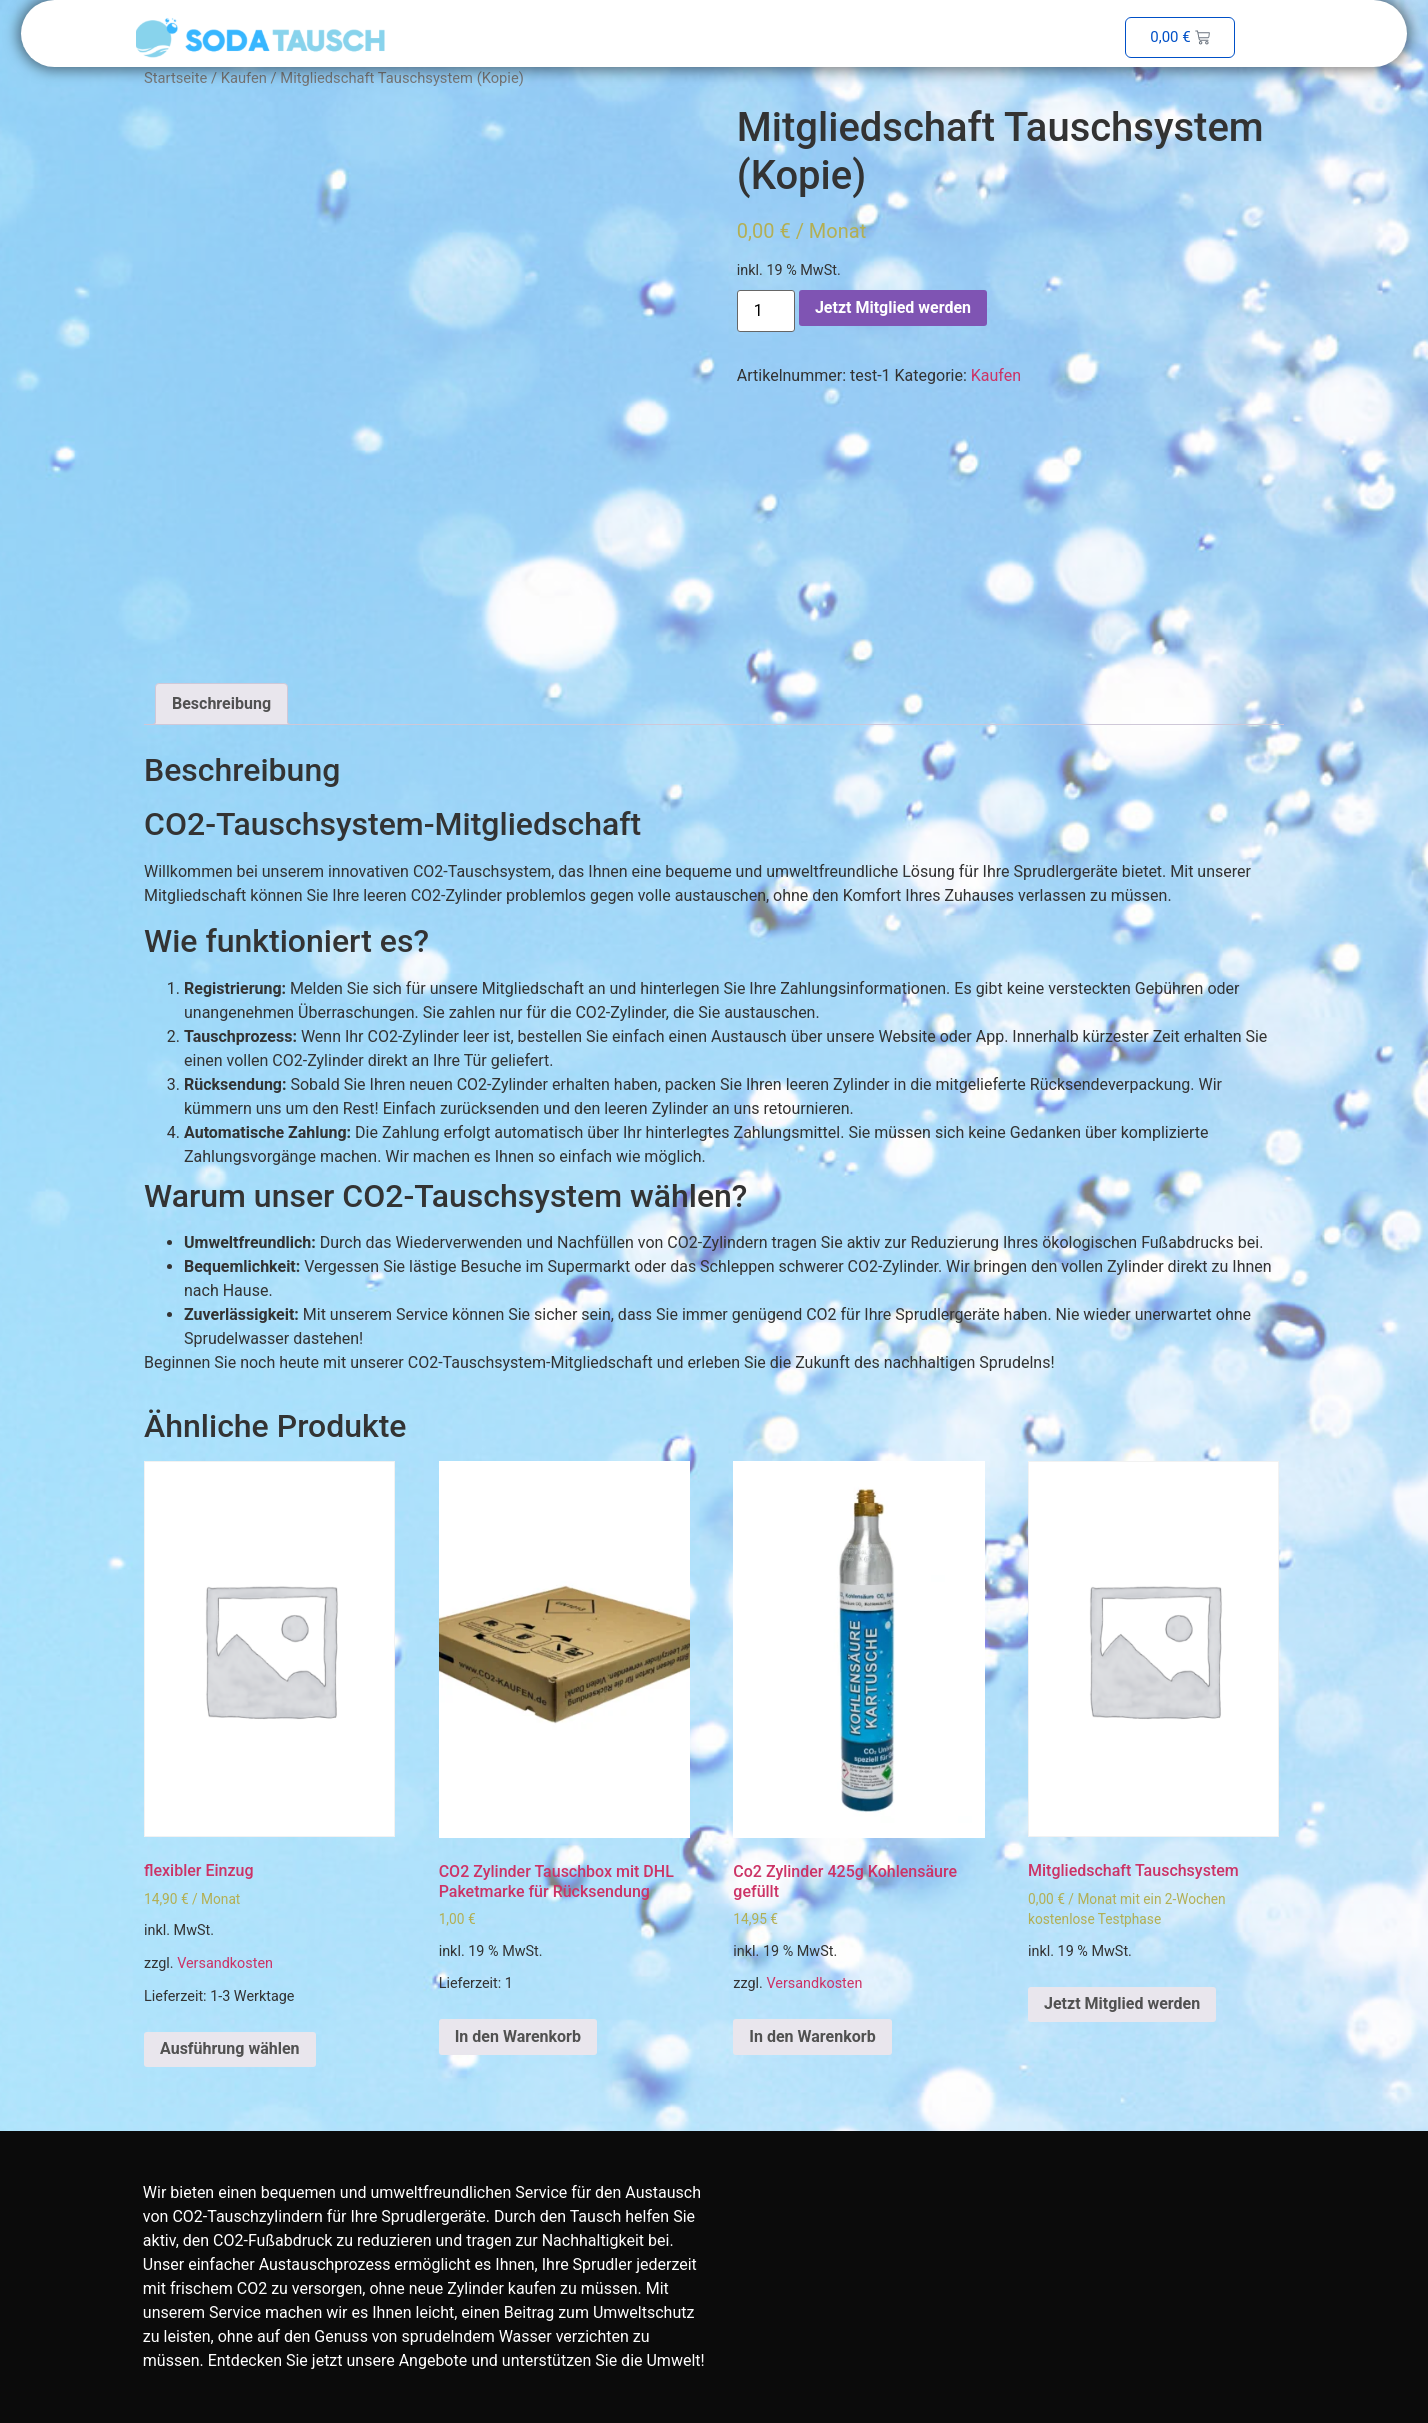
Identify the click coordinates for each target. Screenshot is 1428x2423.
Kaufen (244, 78)
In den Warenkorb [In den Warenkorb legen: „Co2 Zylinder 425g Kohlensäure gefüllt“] (812, 2036)
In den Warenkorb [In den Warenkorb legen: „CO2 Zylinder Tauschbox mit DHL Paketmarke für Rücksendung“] (518, 2036)
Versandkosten (225, 1963)
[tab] (221, 704)
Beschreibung (221, 703)
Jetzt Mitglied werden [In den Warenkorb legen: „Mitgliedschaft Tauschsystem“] (1122, 2003)
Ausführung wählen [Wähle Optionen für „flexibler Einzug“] (230, 2048)
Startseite (175, 78)
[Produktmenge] (766, 311)
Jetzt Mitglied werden (893, 307)
